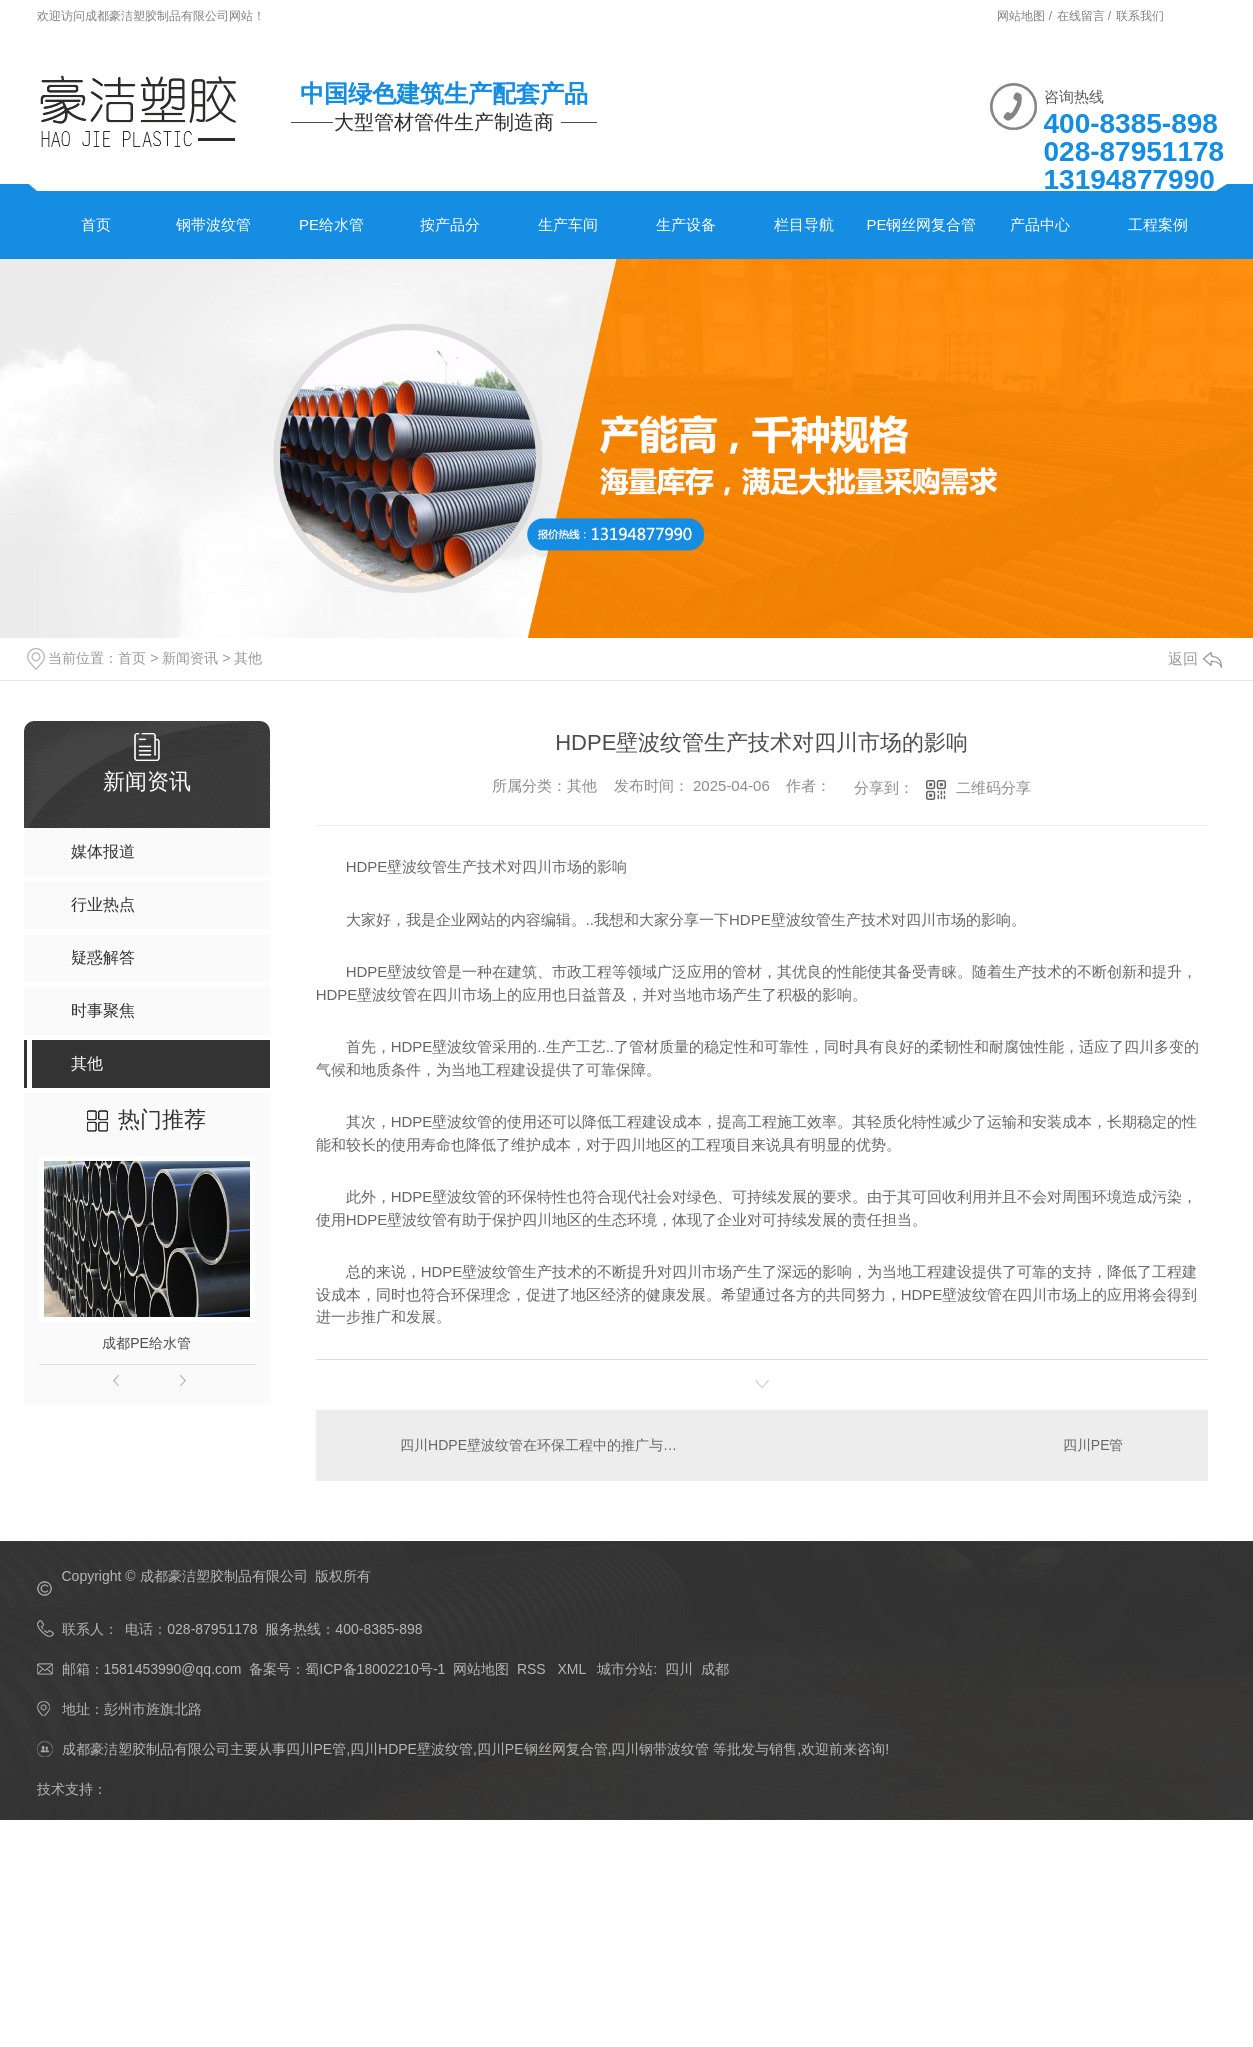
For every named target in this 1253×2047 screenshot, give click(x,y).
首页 (96, 224)
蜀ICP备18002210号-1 (375, 1669)
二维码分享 (993, 787)
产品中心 (1040, 224)
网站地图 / (1026, 16)
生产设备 (686, 224)
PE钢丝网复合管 (921, 224)
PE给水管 (331, 224)
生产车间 (568, 224)
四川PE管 (1093, 1445)
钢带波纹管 (213, 224)
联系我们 (1140, 16)
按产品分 (450, 224)
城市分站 (625, 1669)
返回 (1195, 658)
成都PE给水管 (146, 1343)
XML (573, 1669)
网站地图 (481, 1669)
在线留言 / (1086, 16)
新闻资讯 (190, 658)
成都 (715, 1669)
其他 (248, 658)
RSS (533, 1669)
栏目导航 (804, 224)
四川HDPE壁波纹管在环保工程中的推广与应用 (538, 1445)
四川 (679, 1669)
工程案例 (1158, 224)
